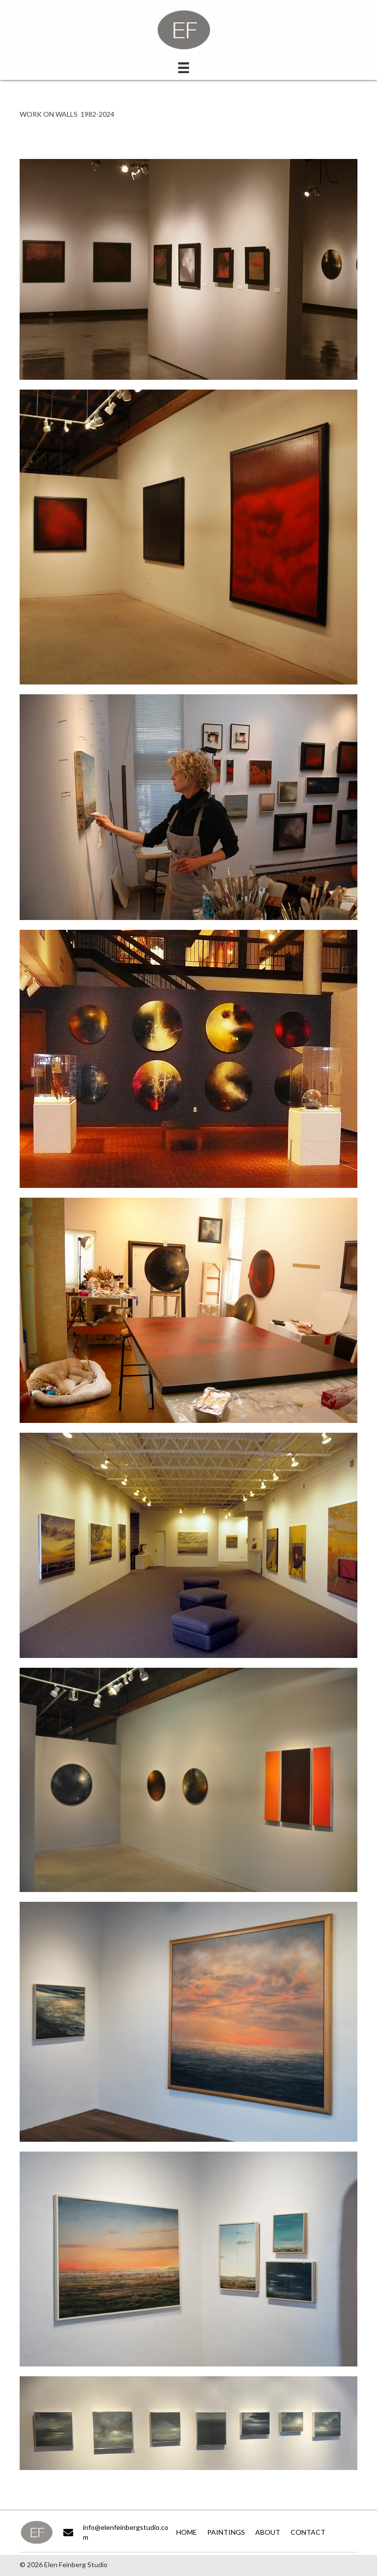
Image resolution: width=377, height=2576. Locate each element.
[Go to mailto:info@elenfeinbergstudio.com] (116, 2533)
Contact (308, 2532)
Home (186, 2532)
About (267, 2532)
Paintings (226, 2532)
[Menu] (183, 67)
